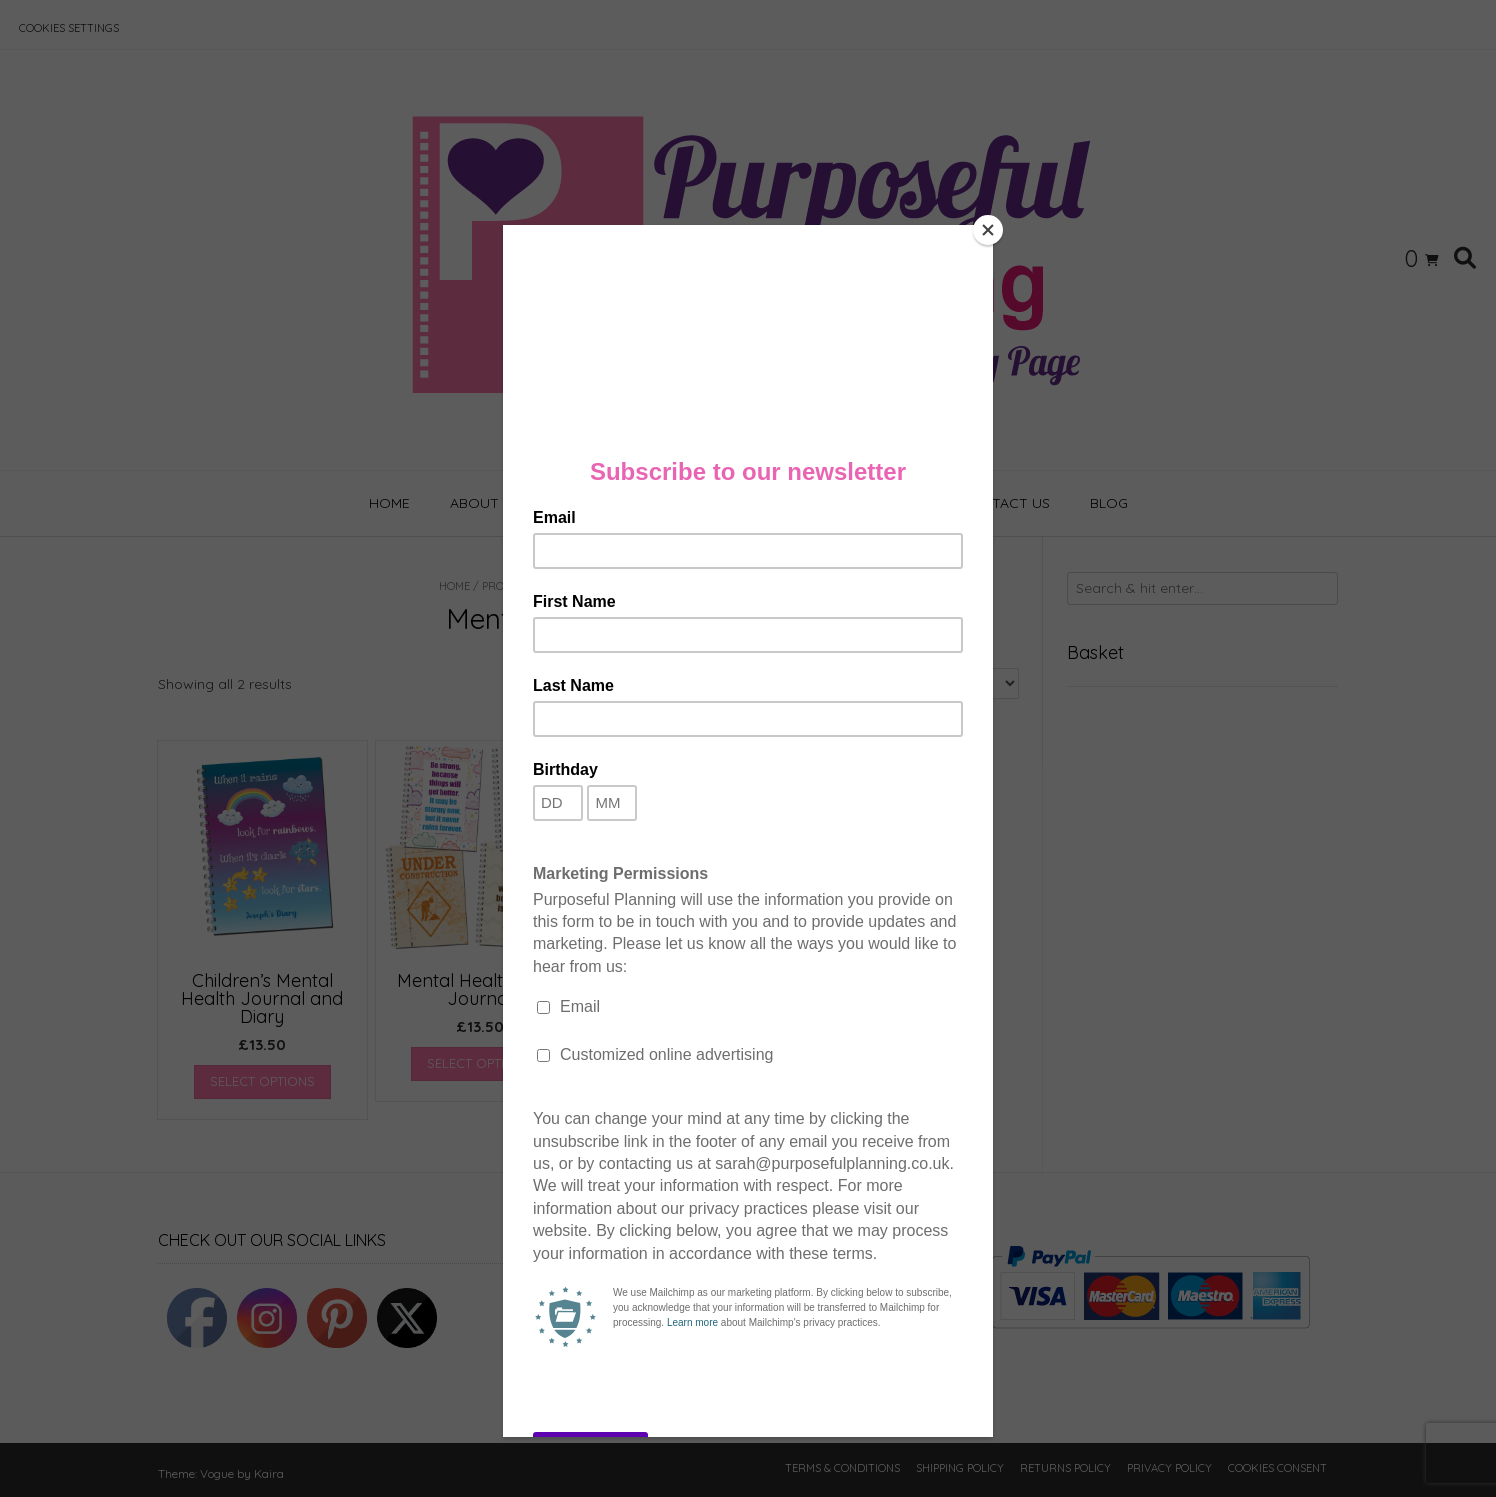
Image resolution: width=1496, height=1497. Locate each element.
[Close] (988, 230)
